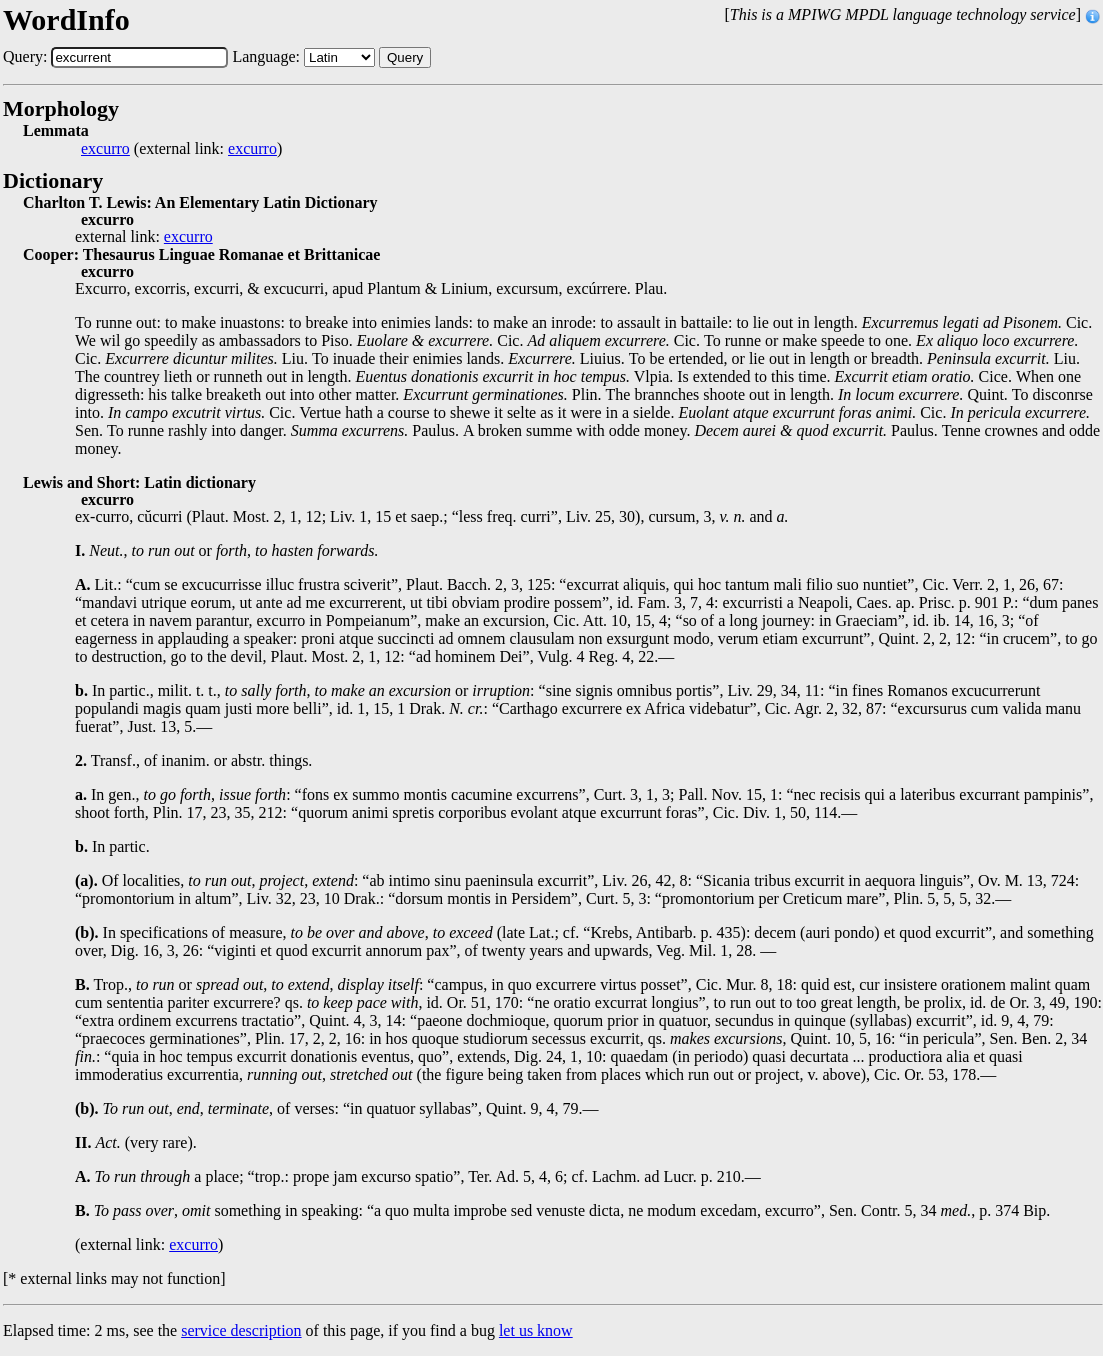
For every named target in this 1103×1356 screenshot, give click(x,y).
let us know (536, 1330)
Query (405, 57)
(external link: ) (181, 149)
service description (241, 1330)
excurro (105, 149)
